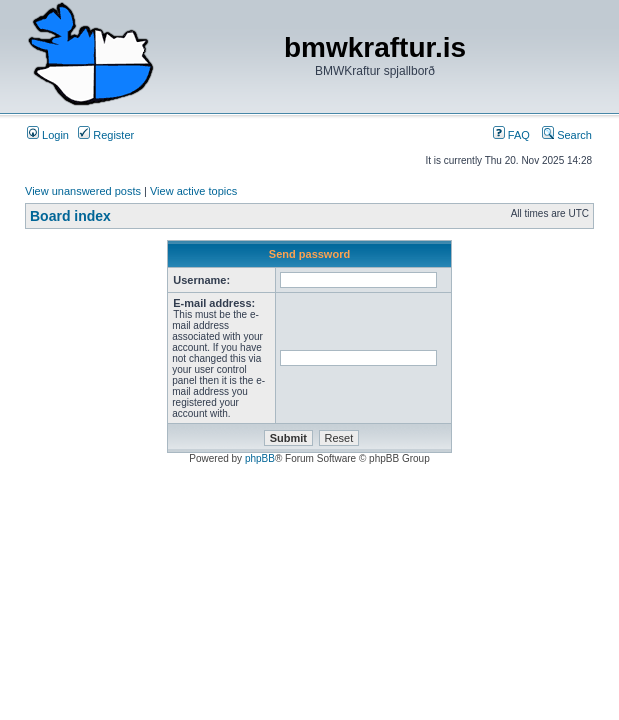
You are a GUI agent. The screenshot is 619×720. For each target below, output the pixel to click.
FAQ (511, 135)
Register (106, 135)
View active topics (193, 191)
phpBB (260, 458)
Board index (70, 216)
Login (48, 135)
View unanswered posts (83, 191)
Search (567, 135)
